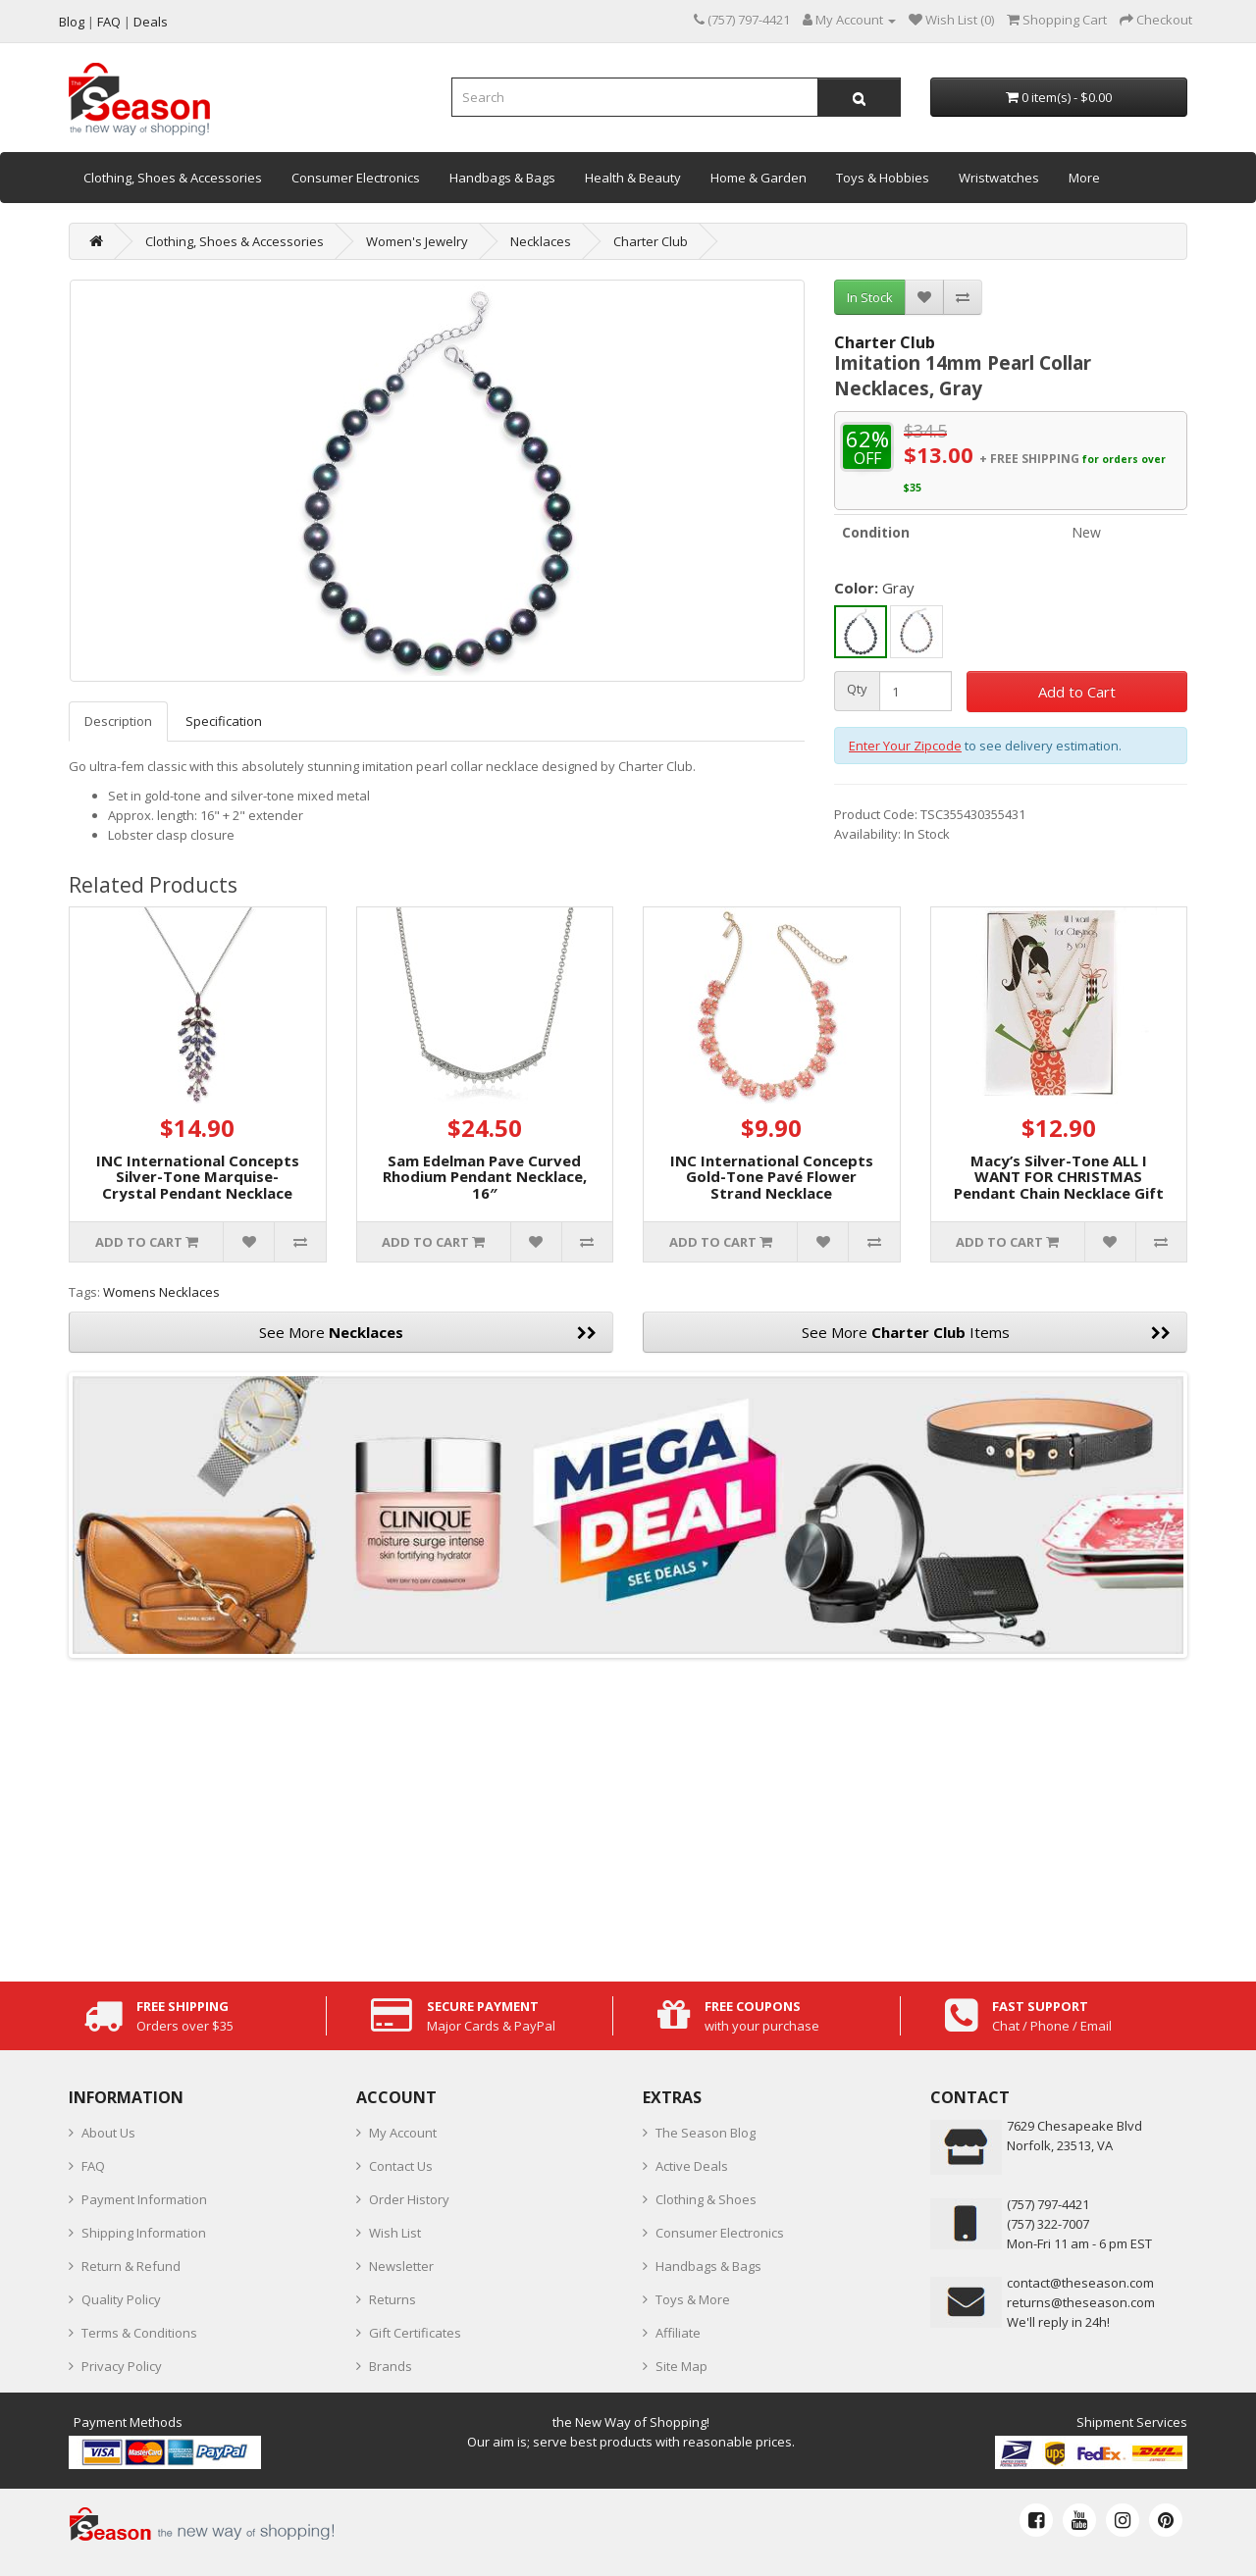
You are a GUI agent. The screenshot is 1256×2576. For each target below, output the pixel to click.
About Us (108, 2132)
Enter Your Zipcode (905, 745)
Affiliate (678, 2333)
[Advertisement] (628, 1814)
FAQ (93, 2166)
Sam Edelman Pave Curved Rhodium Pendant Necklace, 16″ (485, 1177)
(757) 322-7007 (1048, 2224)
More (1084, 177)
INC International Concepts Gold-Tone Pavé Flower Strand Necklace (771, 1177)
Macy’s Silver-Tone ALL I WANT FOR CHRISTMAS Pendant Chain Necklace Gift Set (1059, 1185)
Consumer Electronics (355, 177)
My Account (403, 2132)
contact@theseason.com (1080, 2283)
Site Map (681, 2366)
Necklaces (540, 241)
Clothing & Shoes (706, 2199)
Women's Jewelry (417, 241)
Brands (390, 2366)
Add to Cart (1077, 691)
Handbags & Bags (502, 177)
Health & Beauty (633, 177)
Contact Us (401, 2166)
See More (428, 1332)
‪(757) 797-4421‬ (1048, 2204)
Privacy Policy (121, 2366)
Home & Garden (758, 177)
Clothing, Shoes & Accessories (172, 177)
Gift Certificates (415, 2333)
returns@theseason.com (1081, 2302)
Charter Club (650, 241)
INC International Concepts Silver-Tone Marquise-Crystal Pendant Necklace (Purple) (197, 1185)
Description (118, 721)
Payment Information (144, 2199)
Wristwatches (999, 177)
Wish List (395, 2232)
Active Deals (691, 2166)
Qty (857, 689)
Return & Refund (131, 2266)
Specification (223, 721)
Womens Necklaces (161, 1292)
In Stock (870, 297)
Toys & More (692, 2299)
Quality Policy (121, 2299)
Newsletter (401, 2266)
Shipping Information (143, 2232)
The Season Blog (705, 2132)
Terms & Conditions (139, 2333)
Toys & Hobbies (882, 177)
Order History (409, 2199)
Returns (392, 2299)
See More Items (987, 1332)
